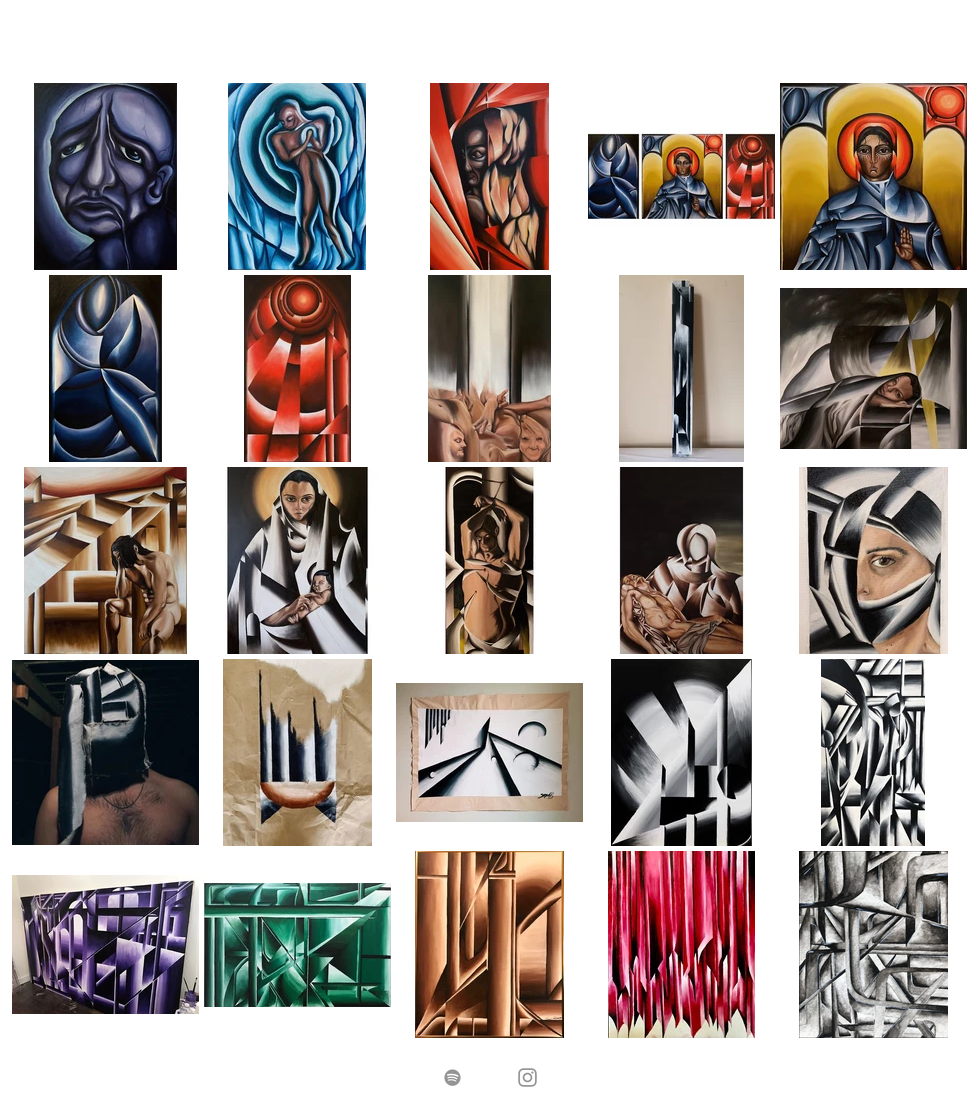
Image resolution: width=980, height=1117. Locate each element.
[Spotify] (452, 1077)
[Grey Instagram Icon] (527, 1077)
